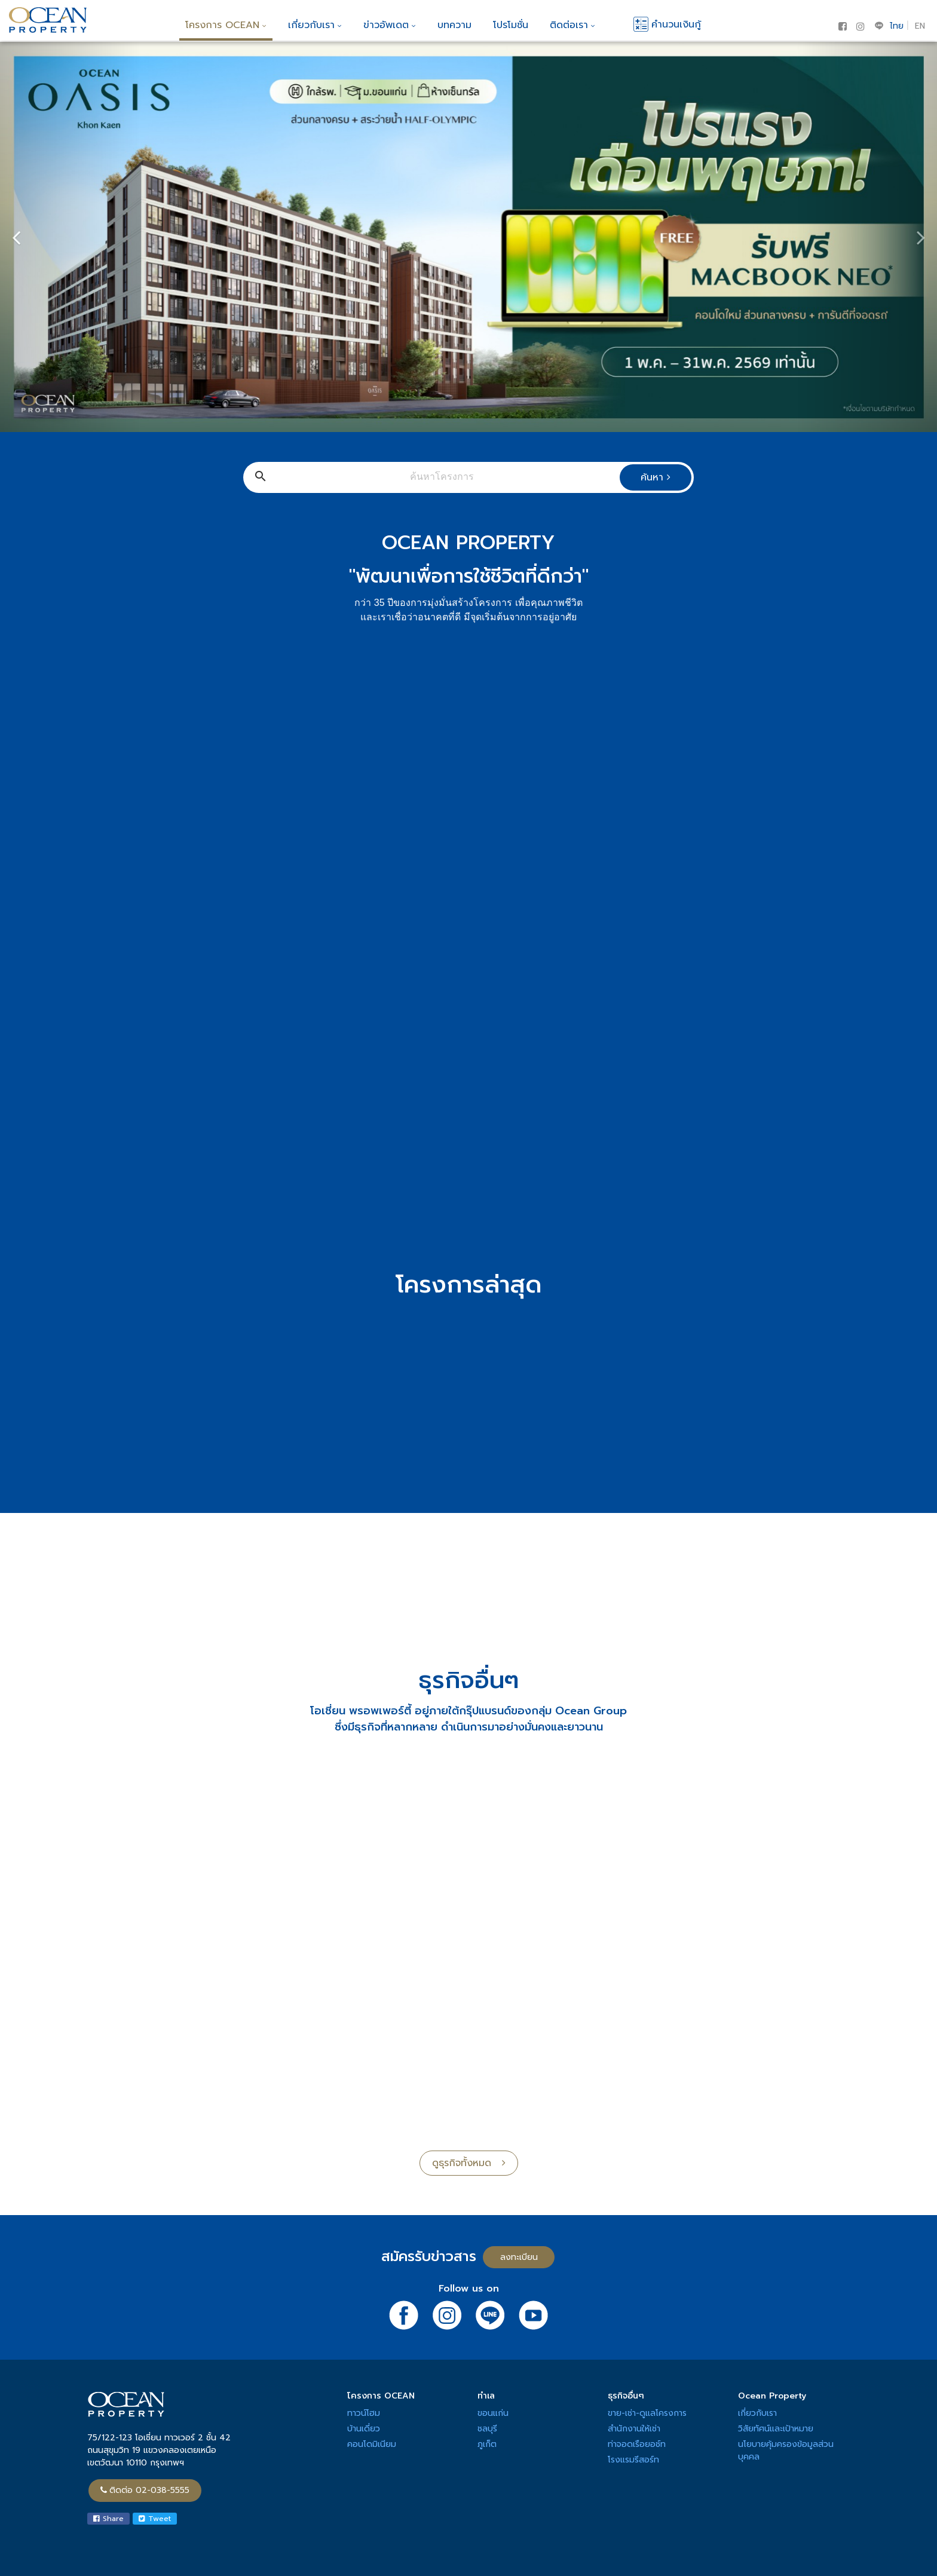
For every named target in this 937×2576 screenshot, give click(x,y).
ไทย (897, 26)
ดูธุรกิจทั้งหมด (469, 2163)
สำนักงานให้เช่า (634, 2428)
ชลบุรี (487, 2428)
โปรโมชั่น (510, 25)
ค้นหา (655, 477)
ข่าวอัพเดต (389, 25)
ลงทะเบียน (519, 2257)
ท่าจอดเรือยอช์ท (637, 2444)
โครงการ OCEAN (226, 25)
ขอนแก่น (493, 2413)
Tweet (155, 2518)
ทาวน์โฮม (363, 2413)
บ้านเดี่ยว (363, 2428)
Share (108, 2518)
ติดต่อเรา (572, 25)
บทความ (454, 25)
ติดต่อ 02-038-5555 (144, 2490)
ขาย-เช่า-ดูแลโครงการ (647, 2413)
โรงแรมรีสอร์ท (633, 2460)
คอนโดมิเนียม (371, 2444)
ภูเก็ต (487, 2444)
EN (920, 26)
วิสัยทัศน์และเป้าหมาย (775, 2428)
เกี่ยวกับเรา (315, 25)
